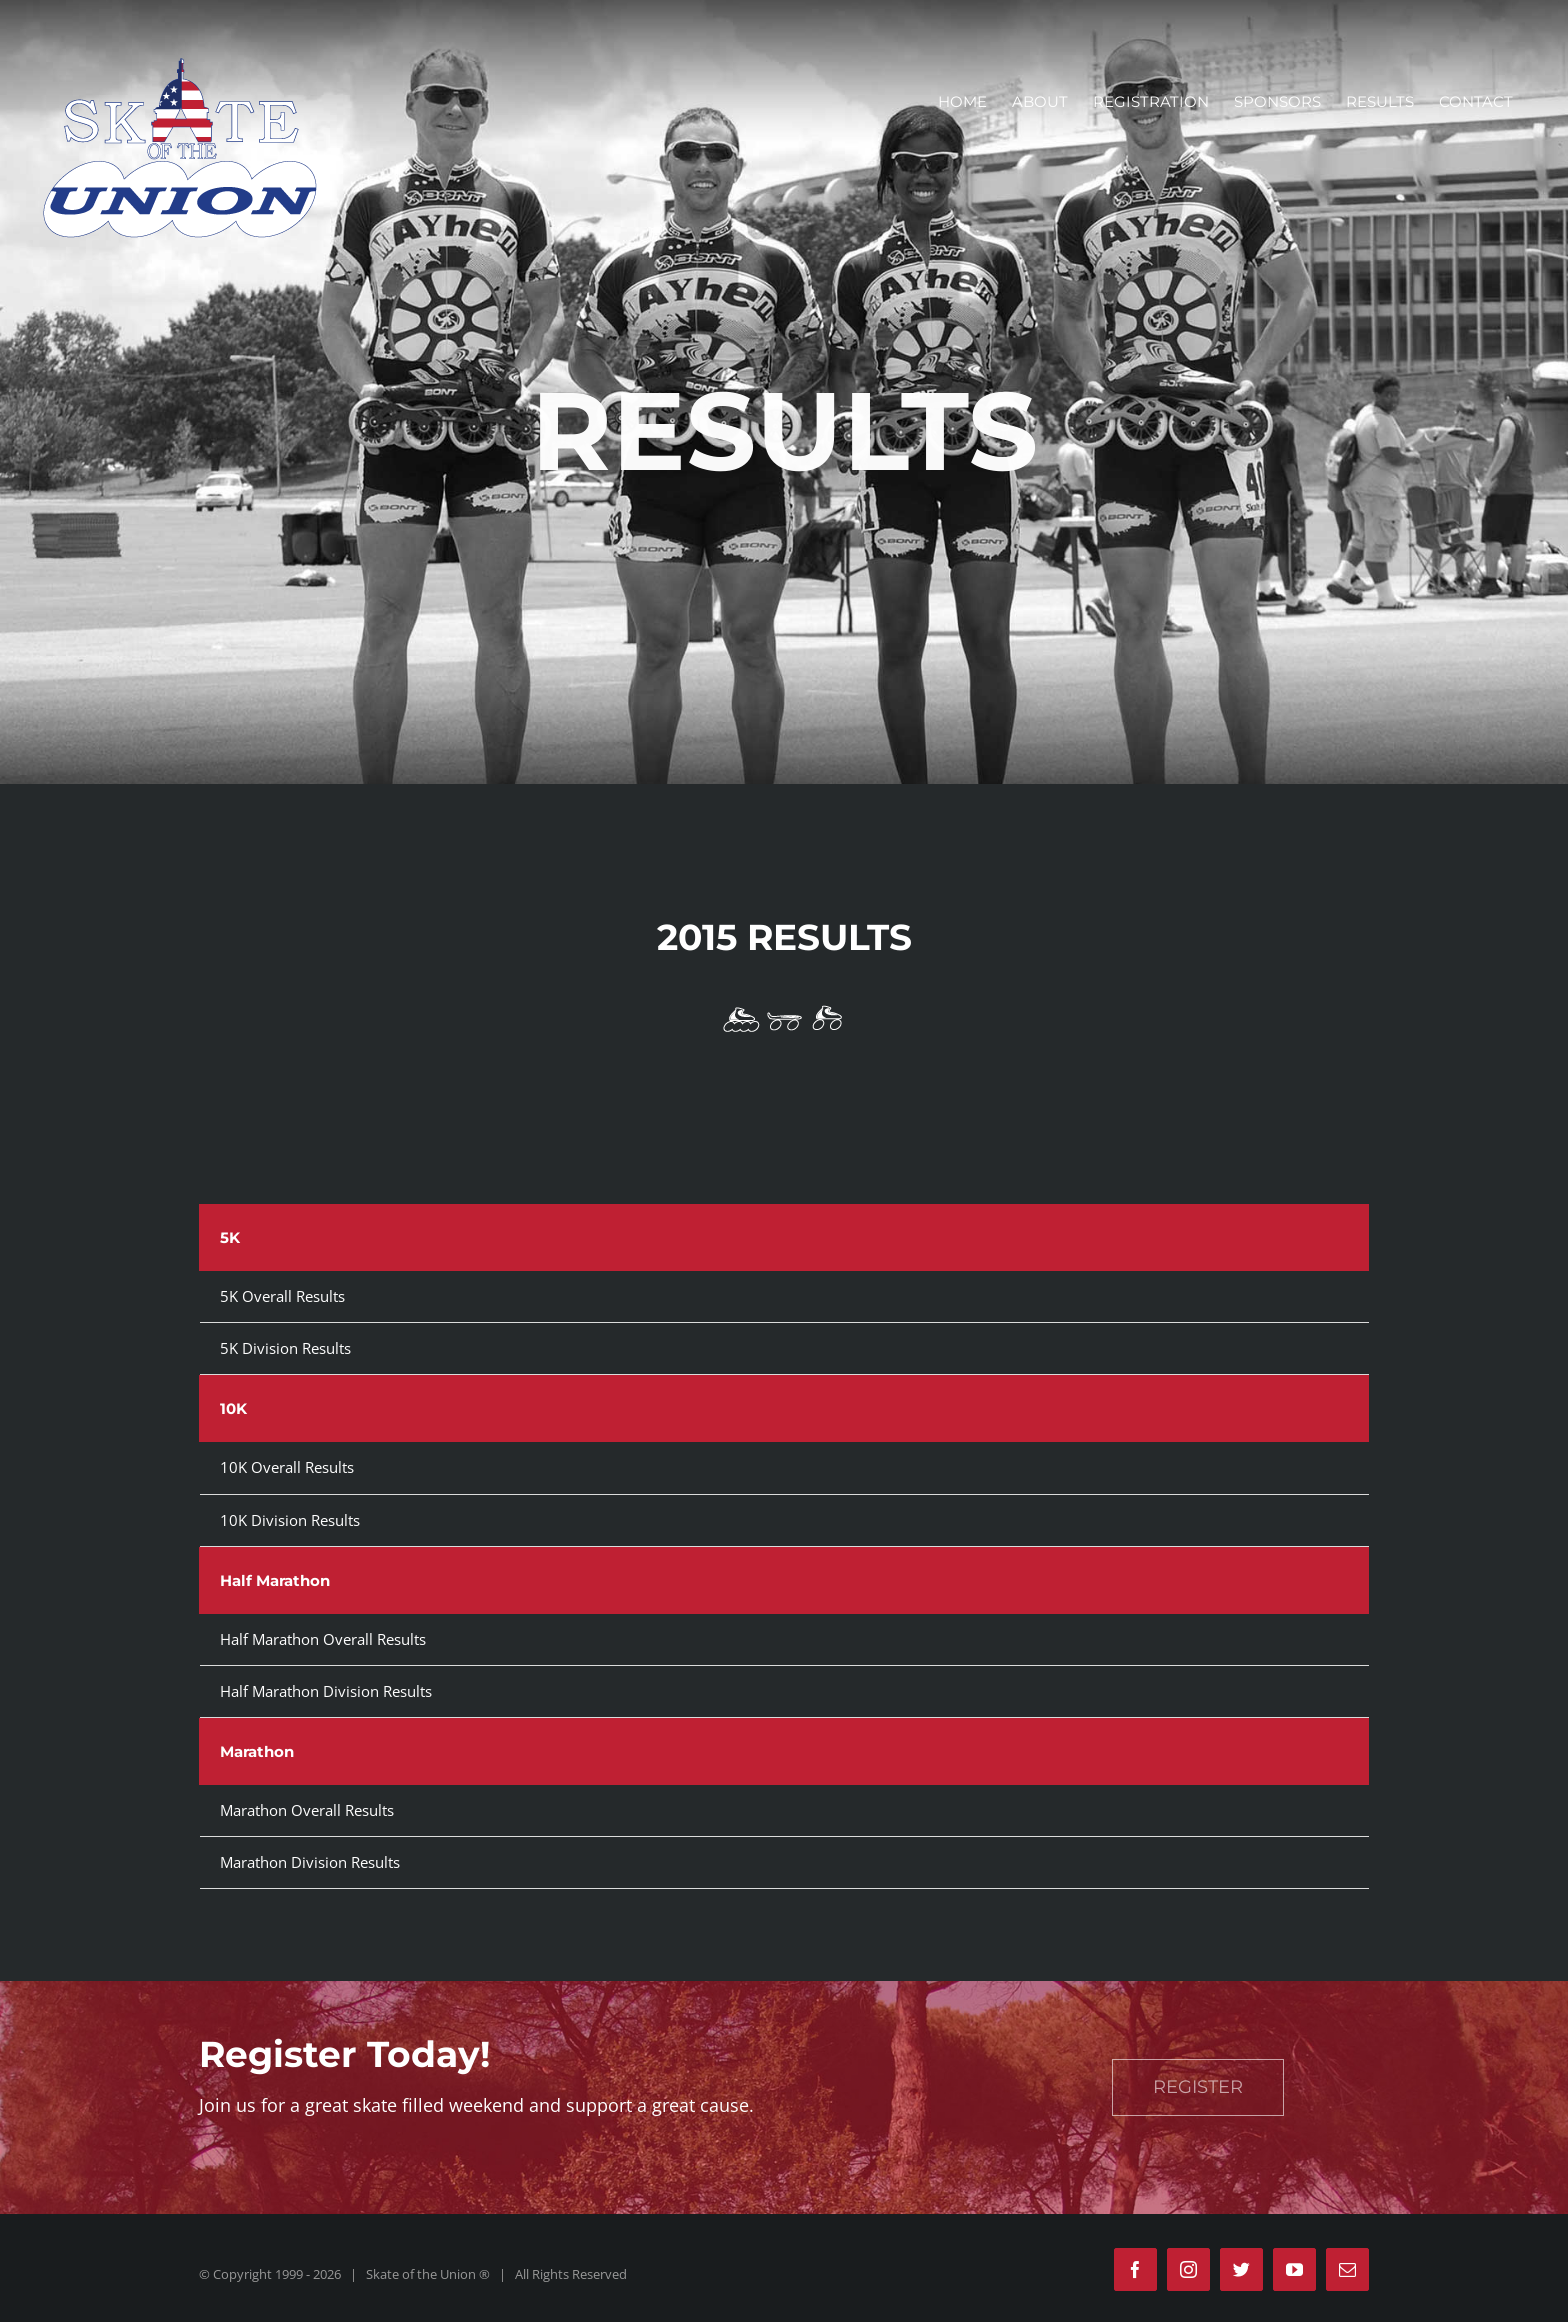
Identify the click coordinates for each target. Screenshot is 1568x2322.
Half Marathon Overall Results (323, 1639)
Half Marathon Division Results (326, 1691)
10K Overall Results (287, 1467)
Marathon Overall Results (307, 1810)
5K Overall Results (282, 1296)
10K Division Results (290, 1520)
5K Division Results (285, 1348)
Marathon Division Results (310, 1862)
